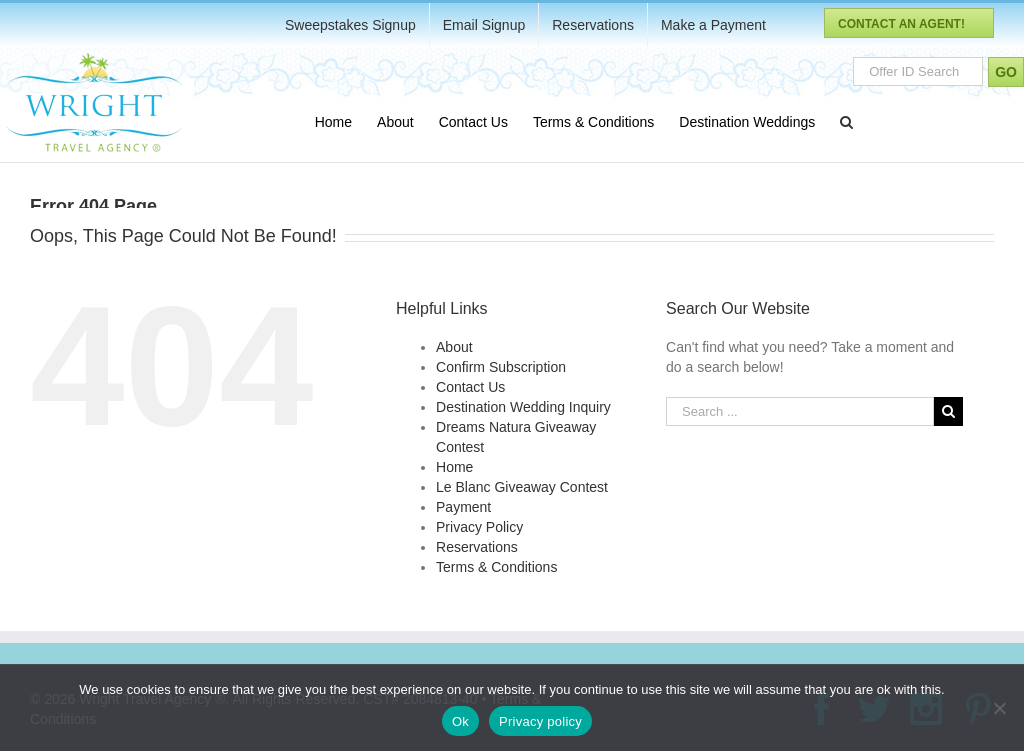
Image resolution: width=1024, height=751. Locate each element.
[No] (999, 708)
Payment (463, 507)
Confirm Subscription (501, 367)
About (454, 347)
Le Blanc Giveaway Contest (522, 487)
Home (454, 467)
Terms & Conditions (496, 567)
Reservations (477, 547)
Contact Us (470, 387)
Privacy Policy (479, 527)
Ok (460, 721)
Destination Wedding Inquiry (523, 407)
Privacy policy (540, 721)
